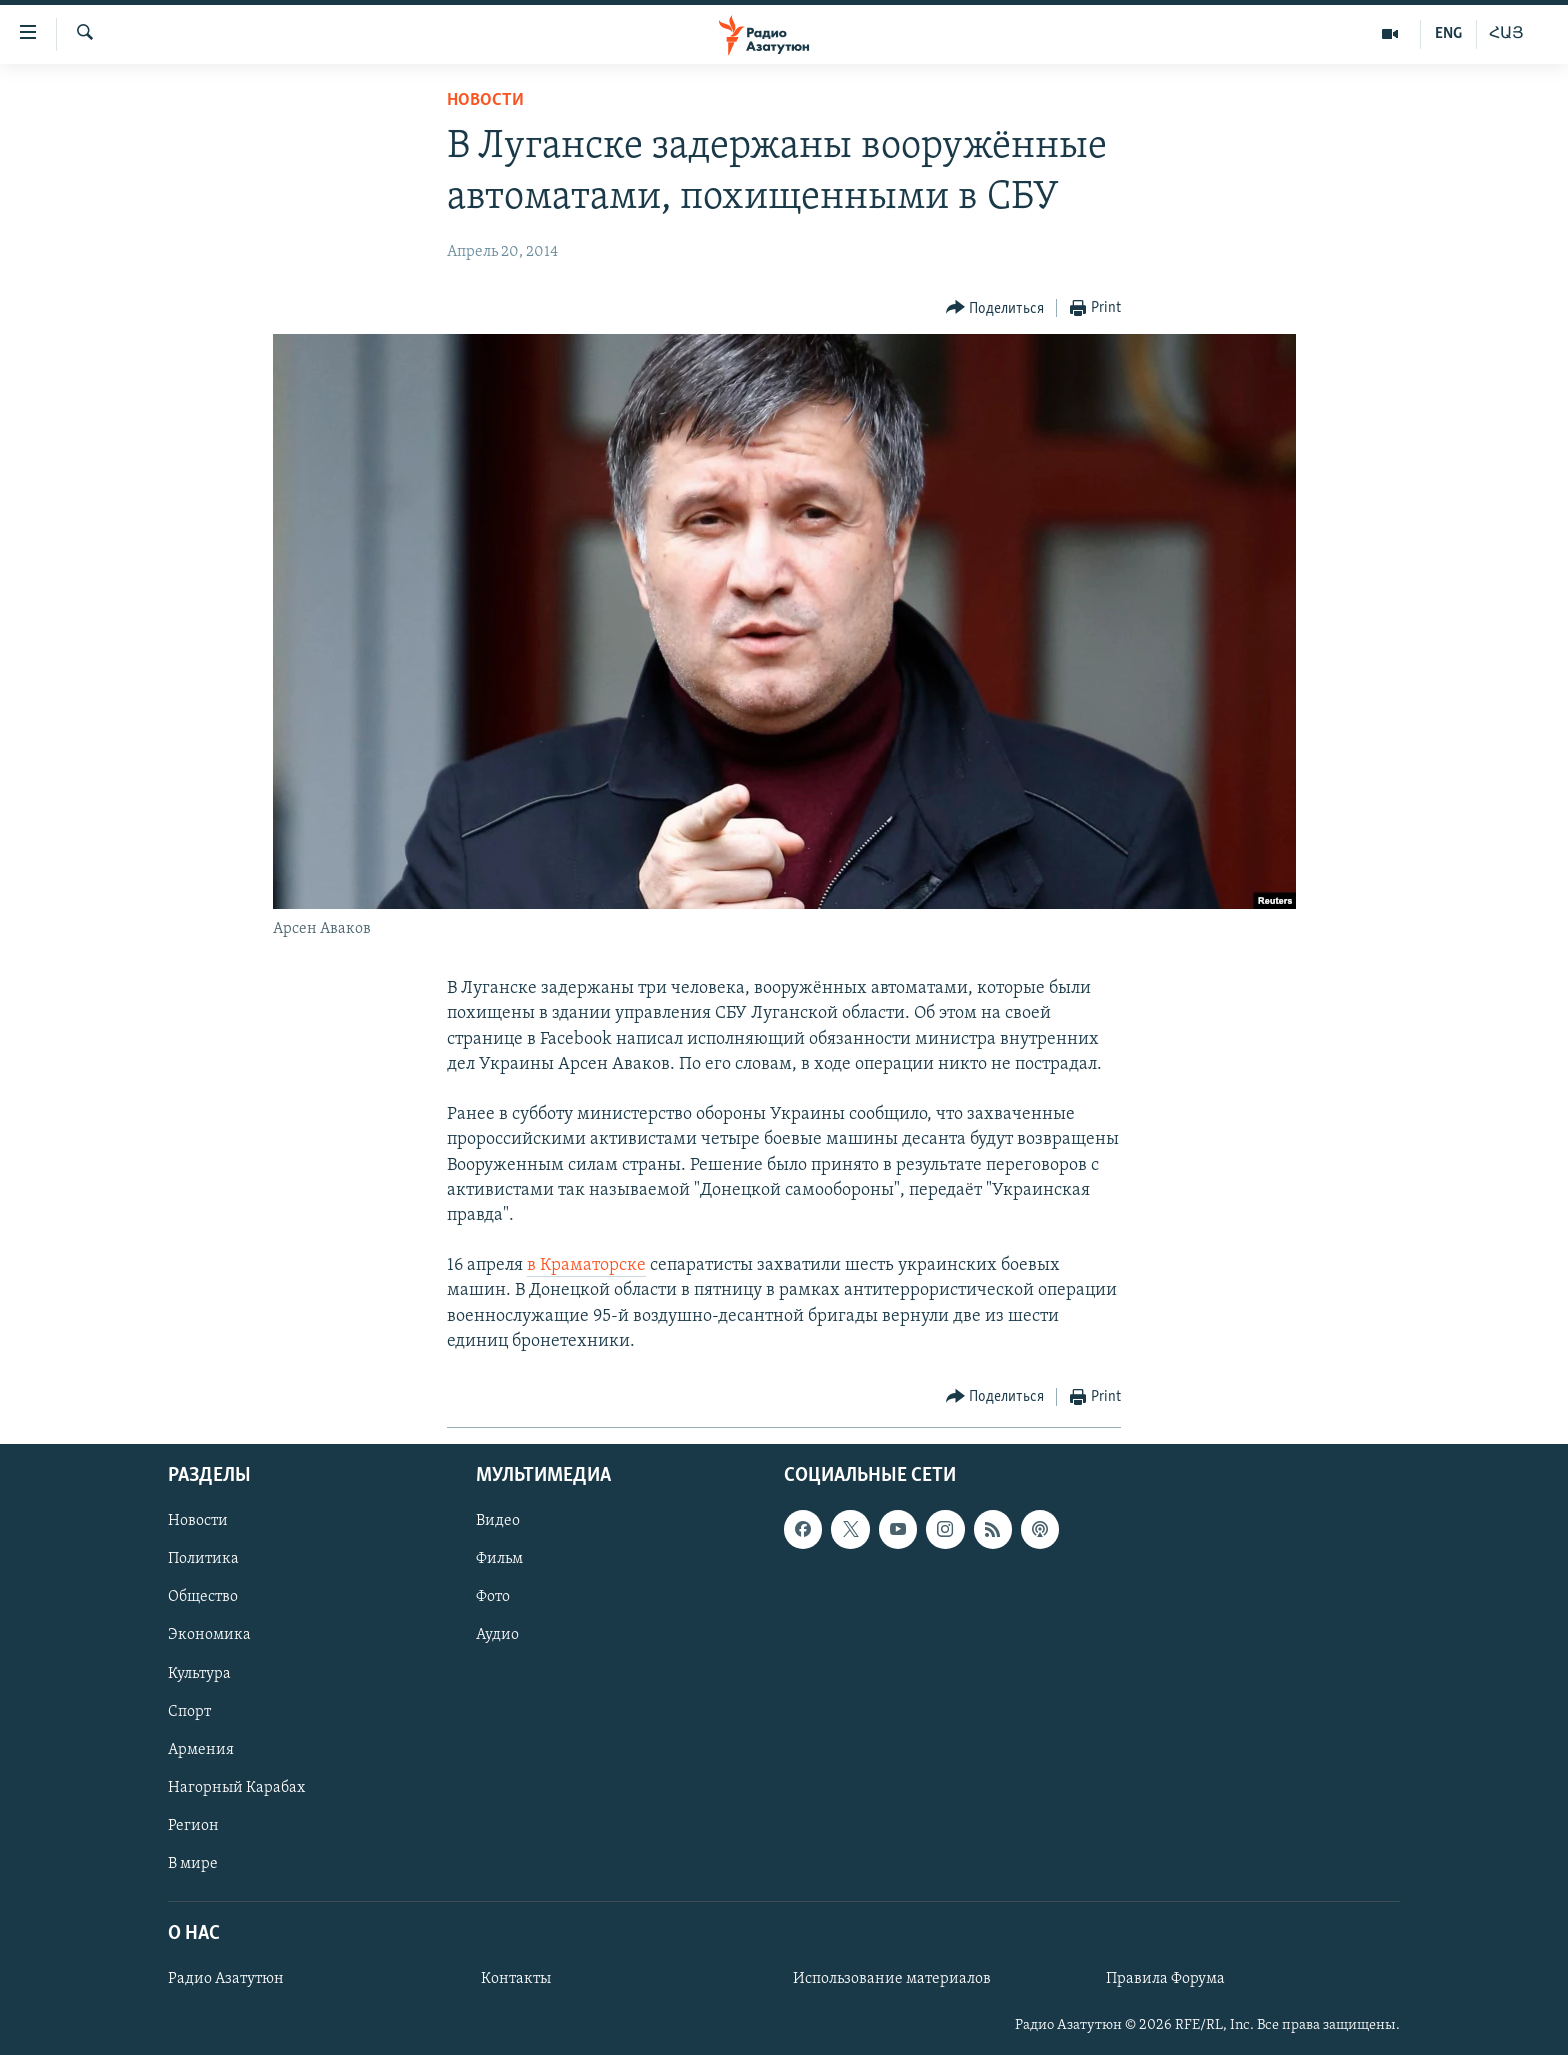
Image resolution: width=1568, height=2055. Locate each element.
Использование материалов (892, 1979)
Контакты (516, 1979)
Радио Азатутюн (226, 1979)
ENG (1448, 34)
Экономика (209, 1636)
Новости (485, 100)
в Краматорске (586, 1265)
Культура (199, 1674)
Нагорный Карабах (236, 1788)
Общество (203, 1598)
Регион (193, 1826)
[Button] (995, 308)
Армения (201, 1750)
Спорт (189, 1712)
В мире (193, 1864)
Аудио (497, 1636)
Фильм (499, 1560)
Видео (498, 1521)
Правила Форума (1165, 1979)
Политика (203, 1560)
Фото (493, 1598)
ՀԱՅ (1506, 34)
